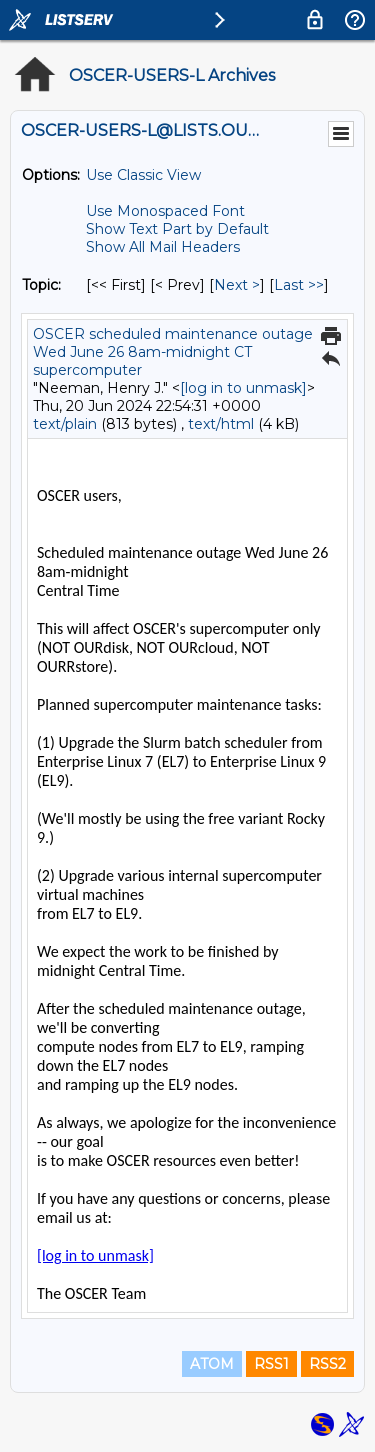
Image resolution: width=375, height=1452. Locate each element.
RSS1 (271, 1364)
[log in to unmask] (243, 388)
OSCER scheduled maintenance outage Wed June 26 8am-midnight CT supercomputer (173, 352)
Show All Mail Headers (163, 247)
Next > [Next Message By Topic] (237, 285)
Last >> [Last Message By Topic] (299, 285)
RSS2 (327, 1364)
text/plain (65, 424)
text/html (221, 424)
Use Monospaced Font (165, 211)
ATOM (212, 1364)
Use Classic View (143, 175)
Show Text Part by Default (177, 229)
